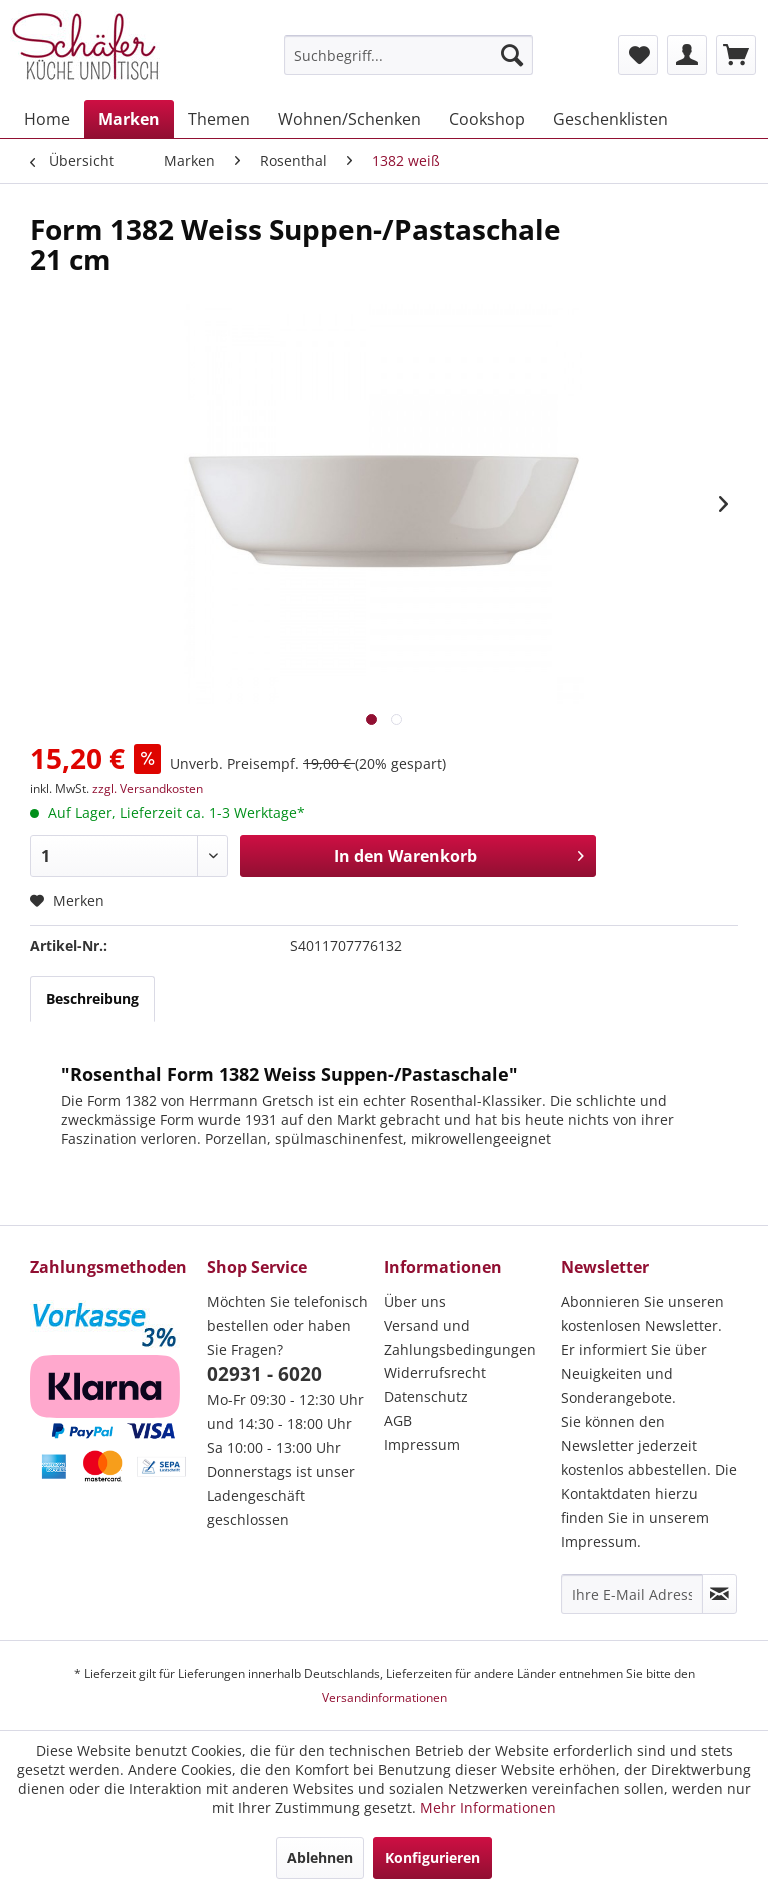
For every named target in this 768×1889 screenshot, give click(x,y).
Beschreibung (92, 998)
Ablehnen (320, 1857)
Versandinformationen (384, 1697)
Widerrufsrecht (435, 1372)
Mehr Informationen (488, 1807)
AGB (398, 1420)
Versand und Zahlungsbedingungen (460, 1337)
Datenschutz (426, 1396)
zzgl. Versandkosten (147, 788)
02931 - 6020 (264, 1374)
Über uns (415, 1301)
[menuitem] (409, 55)
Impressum (422, 1444)
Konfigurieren (432, 1857)
